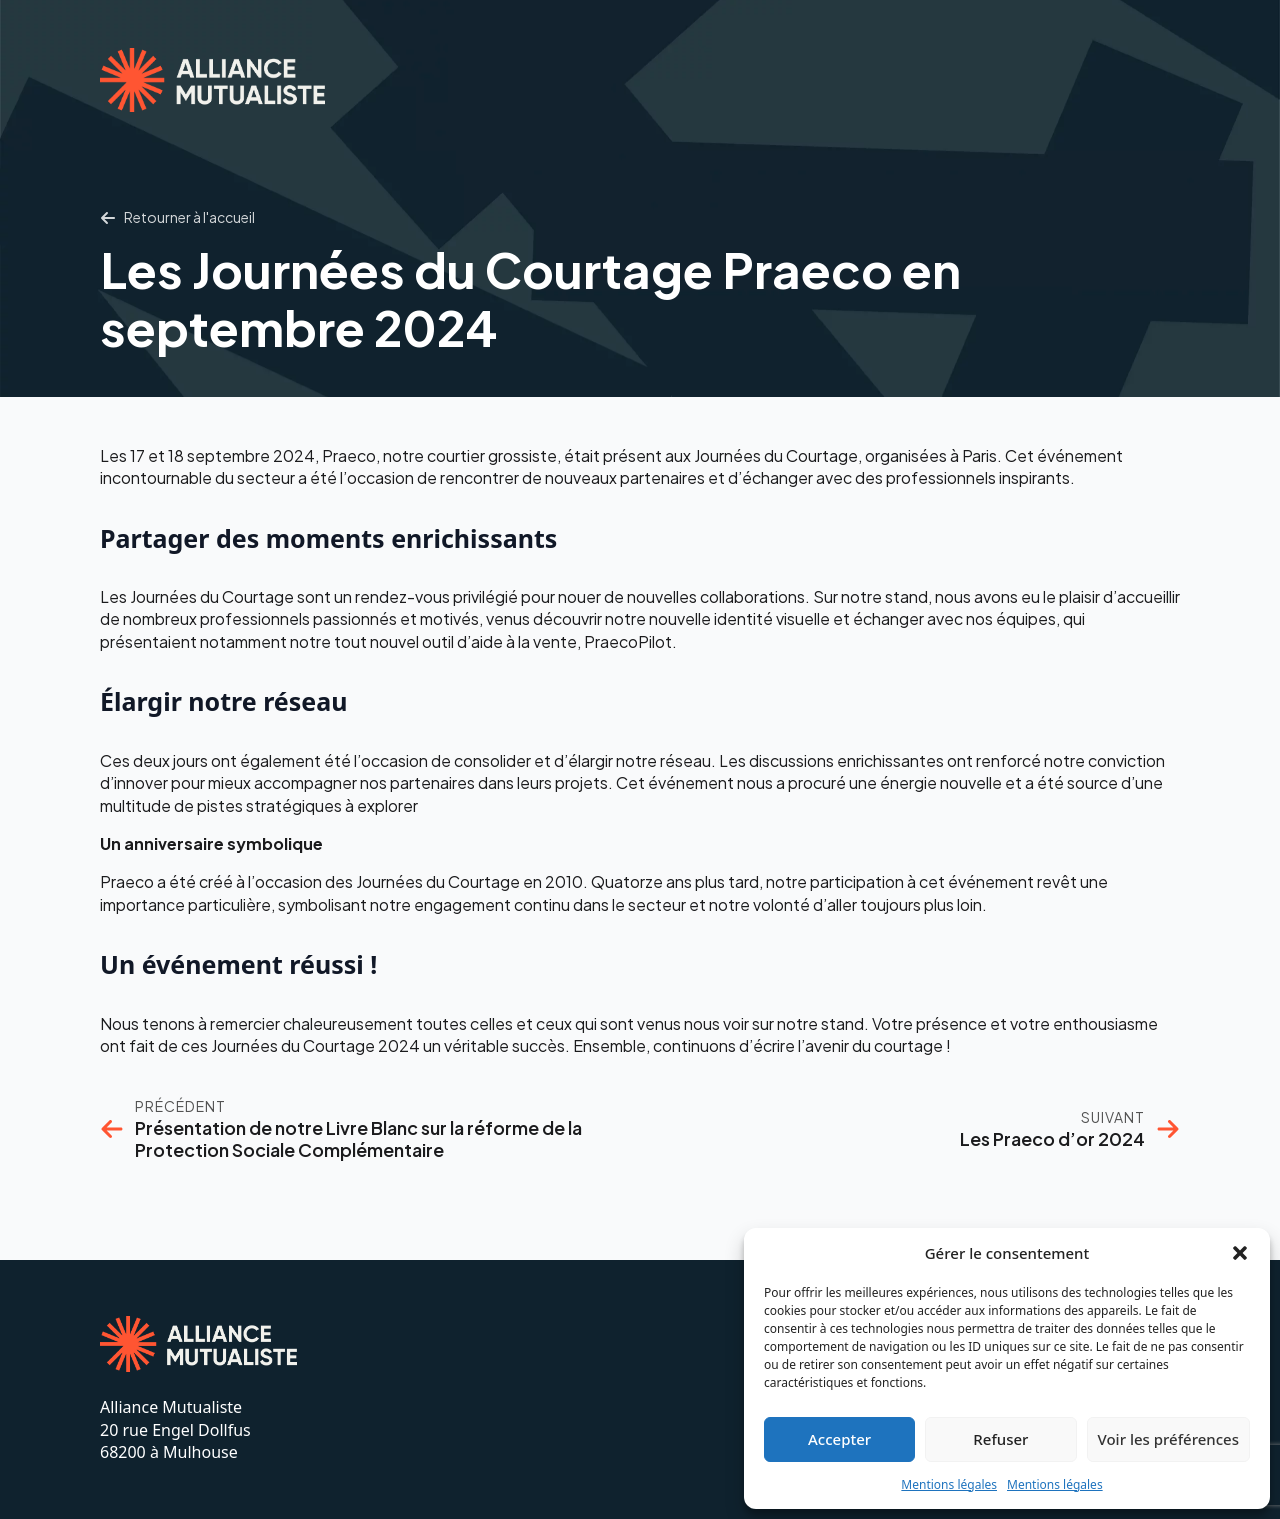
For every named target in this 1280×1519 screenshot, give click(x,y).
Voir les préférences (1168, 1439)
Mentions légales (949, 1484)
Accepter (839, 1439)
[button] (1240, 1253)
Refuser (1000, 1439)
